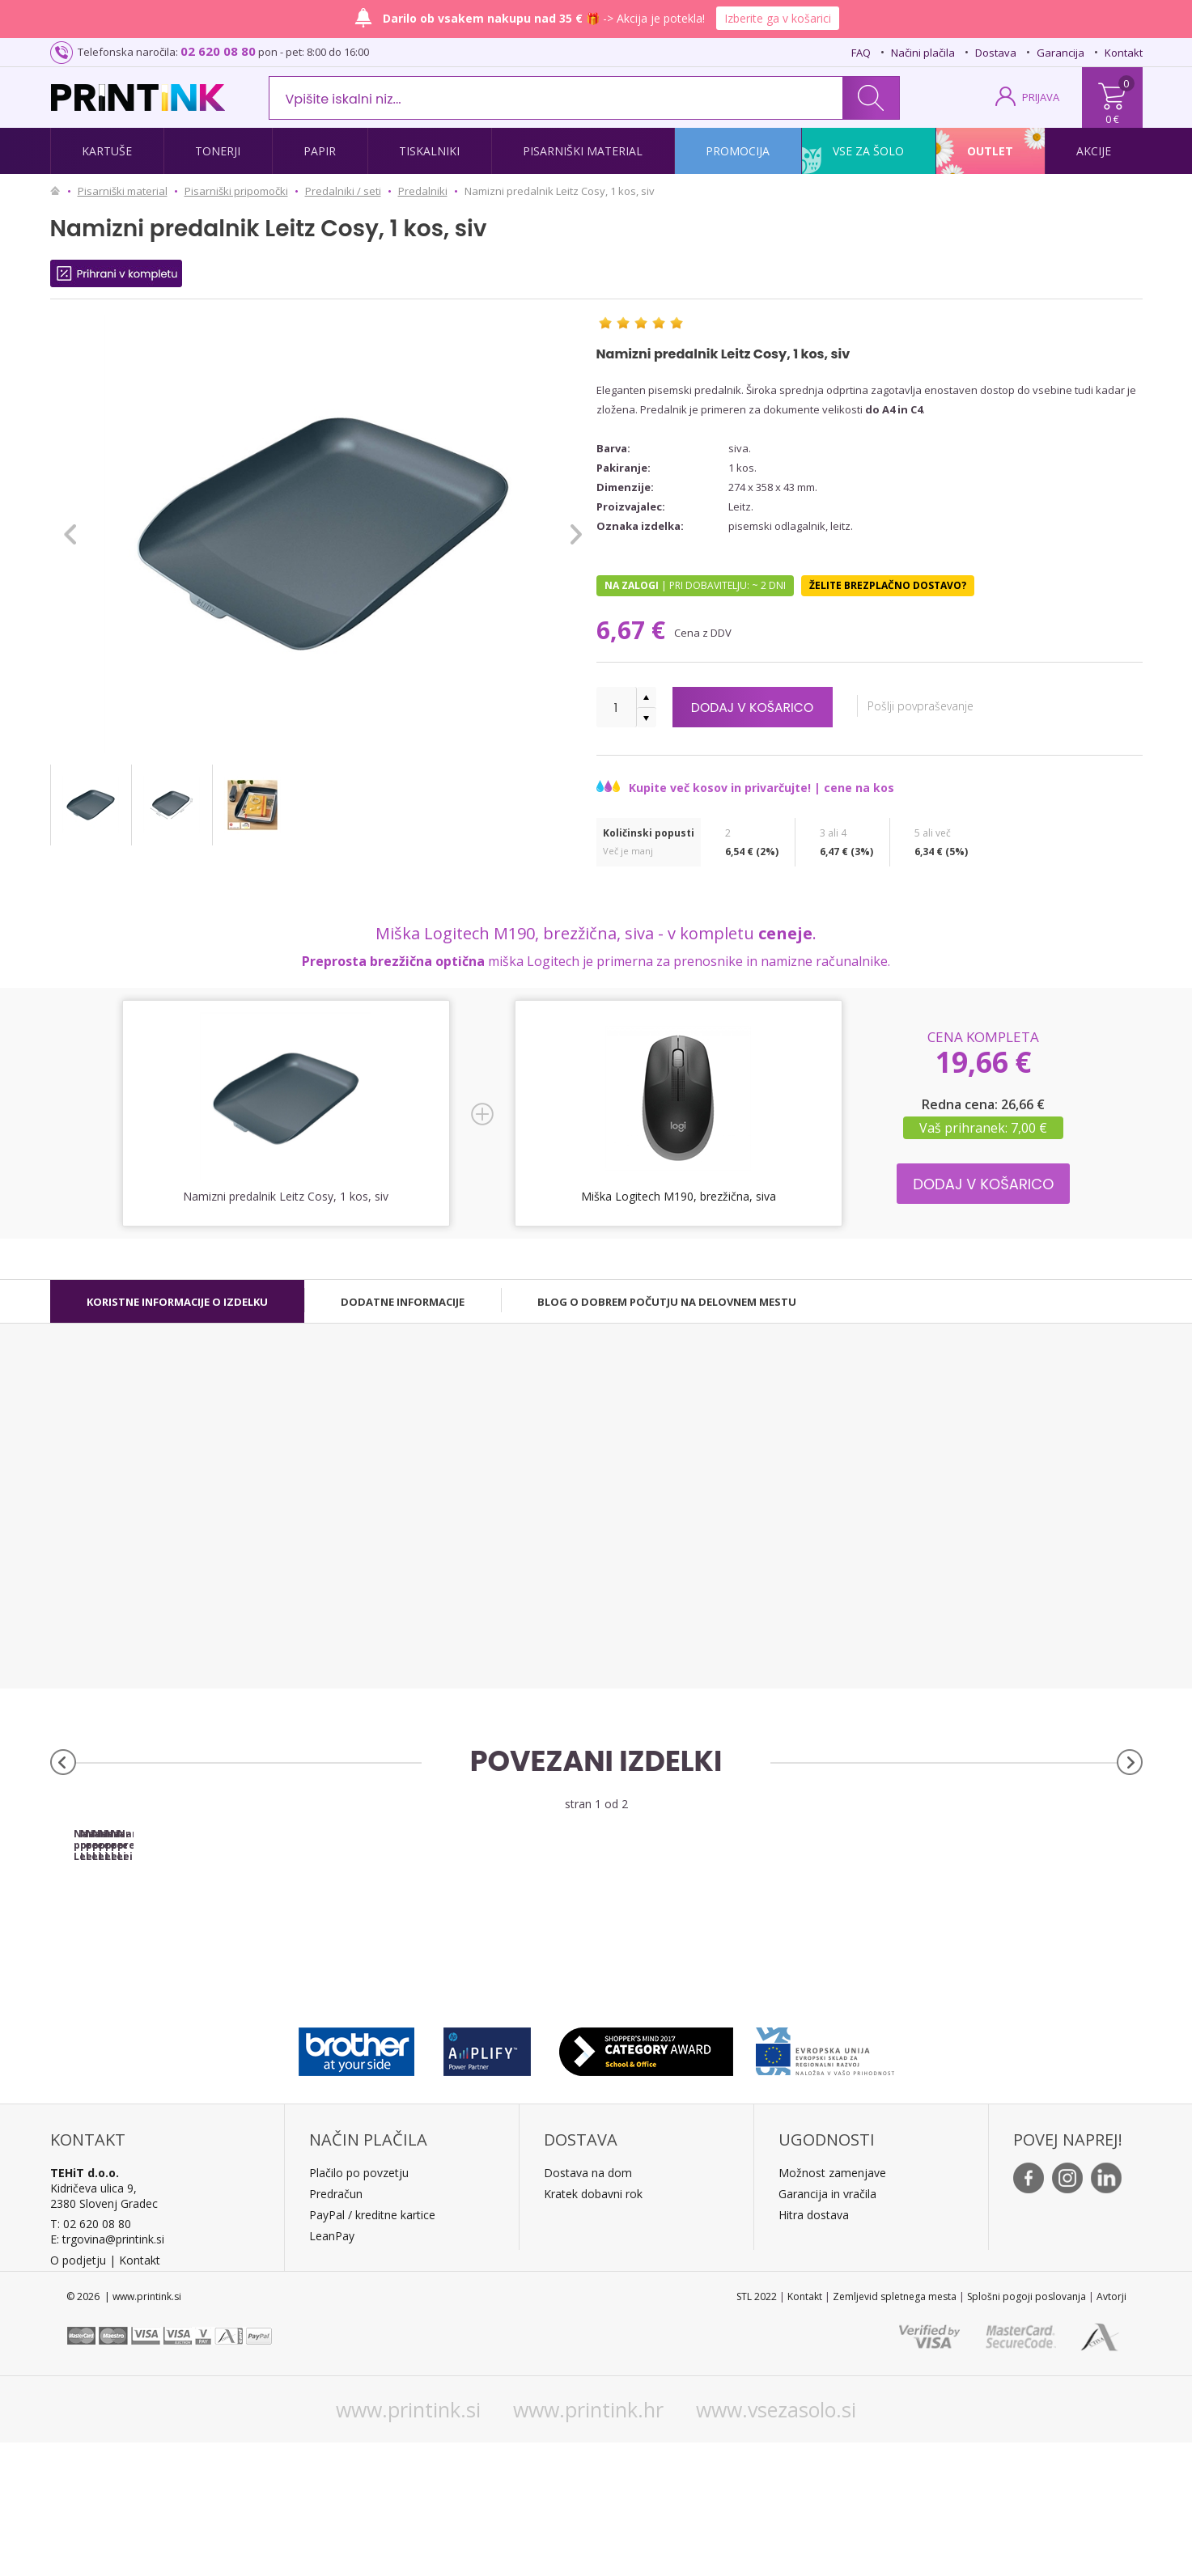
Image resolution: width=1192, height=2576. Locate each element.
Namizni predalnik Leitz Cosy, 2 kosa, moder (732, 1973)
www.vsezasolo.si (776, 2543)
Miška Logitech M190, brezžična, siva (678, 1196)
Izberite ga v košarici (777, 18)
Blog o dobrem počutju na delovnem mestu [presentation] (666, 1301)
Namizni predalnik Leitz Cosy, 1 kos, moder (186, 1967)
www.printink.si (408, 2543)
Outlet (990, 151)
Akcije (1093, 151)
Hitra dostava (813, 2348)
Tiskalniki (429, 151)
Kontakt (1124, 52)
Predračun (336, 2327)
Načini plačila (923, 52)
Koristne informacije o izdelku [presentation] (177, 1301)
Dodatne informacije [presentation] (402, 1301)
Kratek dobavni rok (593, 2327)
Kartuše (107, 151)
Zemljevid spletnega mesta (895, 2430)
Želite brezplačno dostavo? (887, 585)
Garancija (1060, 52)
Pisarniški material (583, 151)
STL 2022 (756, 2430)
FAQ (861, 52)
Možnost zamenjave (832, 2306)
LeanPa (329, 2369)
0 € (1112, 119)
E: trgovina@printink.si (107, 2372)
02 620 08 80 (218, 51)
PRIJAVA (1040, 97)
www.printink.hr (588, 2543)
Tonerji (217, 151)
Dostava (995, 52)
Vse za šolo (868, 151)
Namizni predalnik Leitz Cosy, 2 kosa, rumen (1005, 1973)
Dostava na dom (588, 2306)
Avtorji (1111, 2430)
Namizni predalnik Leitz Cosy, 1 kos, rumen (459, 1967)
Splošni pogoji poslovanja (1026, 2430)
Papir (319, 151)
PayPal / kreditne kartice (372, 2348)
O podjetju (78, 2393)
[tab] (177, 1302)
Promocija (738, 151)
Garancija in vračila (827, 2327)
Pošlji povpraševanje (958, 706)
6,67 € (634, 629)
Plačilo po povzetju (359, 2306)
